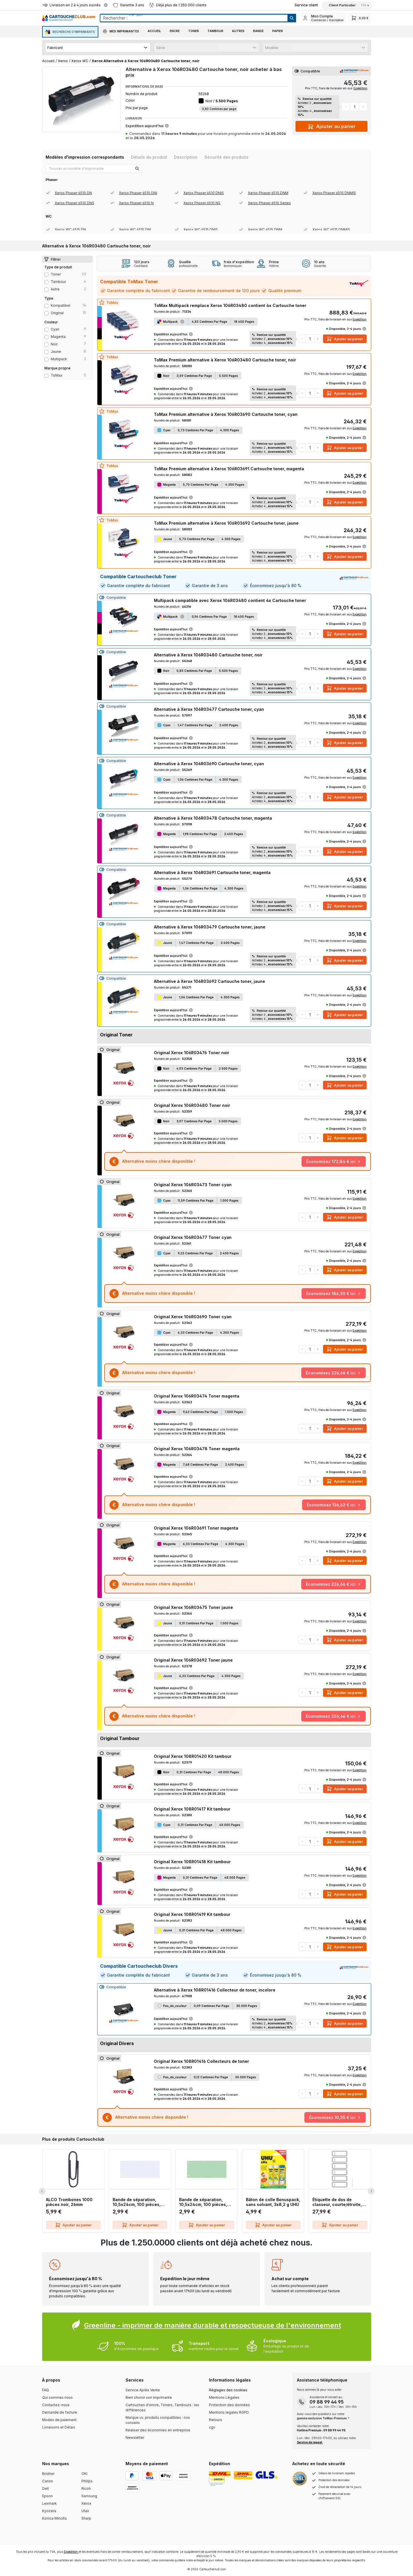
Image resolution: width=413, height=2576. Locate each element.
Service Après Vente (143, 2390)
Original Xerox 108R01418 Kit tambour (192, 1861)
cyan (55, 329)
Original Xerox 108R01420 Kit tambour (193, 1756)
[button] (120, 32)
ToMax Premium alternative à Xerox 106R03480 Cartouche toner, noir (225, 359)
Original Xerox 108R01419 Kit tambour (192, 1914)
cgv (212, 2427)
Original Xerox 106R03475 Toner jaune (193, 1607)
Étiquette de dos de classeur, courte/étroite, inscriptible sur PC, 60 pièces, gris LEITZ (337, 2202)
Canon (47, 2481)
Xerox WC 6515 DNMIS (331, 229)
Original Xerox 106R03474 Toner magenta (196, 1396)
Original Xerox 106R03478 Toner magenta (197, 1448)
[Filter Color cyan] (46, 330)
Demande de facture (59, 2412)
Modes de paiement (59, 2420)
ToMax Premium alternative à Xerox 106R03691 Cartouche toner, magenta (229, 468)
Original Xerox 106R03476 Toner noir (191, 1052)
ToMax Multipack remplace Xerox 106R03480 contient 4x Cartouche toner (230, 305)
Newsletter (135, 2437)
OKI (84, 2473)
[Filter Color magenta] (46, 337)
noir (54, 344)
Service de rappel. (310, 2442)
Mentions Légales (224, 2397)
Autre (55, 289)
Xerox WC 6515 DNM (265, 229)
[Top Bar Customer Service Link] (306, 5)
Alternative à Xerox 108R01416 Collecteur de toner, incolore (214, 1989)
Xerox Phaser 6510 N (136, 203)
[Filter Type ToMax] (46, 376)
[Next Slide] (371, 2191)
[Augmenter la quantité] (363, 107)
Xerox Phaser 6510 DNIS (203, 193)
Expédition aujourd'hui (147, 125)
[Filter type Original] (46, 313)
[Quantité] (354, 107)
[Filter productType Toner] (46, 275)
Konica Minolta (54, 2518)
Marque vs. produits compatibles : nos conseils (158, 2420)
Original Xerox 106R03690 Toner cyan (193, 1316)
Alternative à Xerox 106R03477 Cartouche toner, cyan (209, 709)
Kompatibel (60, 305)
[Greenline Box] (206, 2337)
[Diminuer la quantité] (346, 107)
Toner (56, 274)
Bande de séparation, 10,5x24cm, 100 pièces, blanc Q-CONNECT (136, 2202)
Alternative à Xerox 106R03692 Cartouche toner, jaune (209, 981)
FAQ (45, 2390)
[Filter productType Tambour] (46, 282)
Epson (47, 2496)
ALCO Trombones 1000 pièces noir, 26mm (69, 2202)
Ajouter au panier (332, 125)
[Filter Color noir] (46, 345)
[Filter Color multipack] (46, 359)
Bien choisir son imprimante (149, 2397)
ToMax (56, 375)
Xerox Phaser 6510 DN (73, 193)
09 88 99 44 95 (327, 2402)
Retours (215, 2420)
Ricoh (86, 2488)
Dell (45, 2488)
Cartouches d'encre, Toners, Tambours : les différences (162, 2407)
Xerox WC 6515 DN (70, 229)
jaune (56, 351)
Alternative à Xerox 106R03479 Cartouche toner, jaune (209, 926)
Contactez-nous (56, 2405)
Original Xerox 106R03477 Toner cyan (193, 1237)
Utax (85, 2511)
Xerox (86, 2503)
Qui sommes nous (57, 2397)
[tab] (85, 157)
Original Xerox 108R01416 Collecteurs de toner (201, 2061)
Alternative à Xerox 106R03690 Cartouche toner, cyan (209, 763)
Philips (87, 2481)
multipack (59, 359)
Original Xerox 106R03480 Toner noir (192, 1105)
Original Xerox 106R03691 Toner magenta (196, 1528)
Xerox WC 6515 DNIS (200, 229)
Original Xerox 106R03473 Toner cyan (193, 1184)
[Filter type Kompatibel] (46, 306)
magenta (58, 336)
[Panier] (359, 18)
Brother (48, 2473)
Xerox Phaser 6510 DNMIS (334, 193)
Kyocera (49, 2511)
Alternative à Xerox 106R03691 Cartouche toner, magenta (212, 872)
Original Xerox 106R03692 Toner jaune (193, 1660)
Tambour (58, 282)
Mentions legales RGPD (229, 2412)
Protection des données (229, 2405)
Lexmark (49, 2503)
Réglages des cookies (228, 2390)
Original (57, 313)
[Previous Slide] (42, 2191)
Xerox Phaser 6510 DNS (74, 203)
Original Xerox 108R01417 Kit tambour (192, 1808)
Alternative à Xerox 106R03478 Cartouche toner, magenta (213, 818)
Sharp (86, 2518)
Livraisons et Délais (58, 2427)
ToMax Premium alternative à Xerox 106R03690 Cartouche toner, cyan (225, 414)
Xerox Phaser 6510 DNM (268, 193)
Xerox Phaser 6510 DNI (138, 193)
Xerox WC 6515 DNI (135, 229)
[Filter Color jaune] (46, 352)
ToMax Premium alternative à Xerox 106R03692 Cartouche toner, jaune (226, 523)
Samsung (89, 2496)
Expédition (360, 88)
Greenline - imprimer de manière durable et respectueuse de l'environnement (212, 2325)
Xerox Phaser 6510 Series (269, 203)
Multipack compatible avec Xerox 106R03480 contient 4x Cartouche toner (230, 600)
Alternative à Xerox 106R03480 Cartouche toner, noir (208, 654)
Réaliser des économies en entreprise (158, 2430)
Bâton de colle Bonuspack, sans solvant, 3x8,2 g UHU (273, 2202)
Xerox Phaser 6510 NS (201, 203)
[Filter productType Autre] (46, 290)
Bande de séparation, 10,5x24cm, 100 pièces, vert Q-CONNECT (203, 2202)
